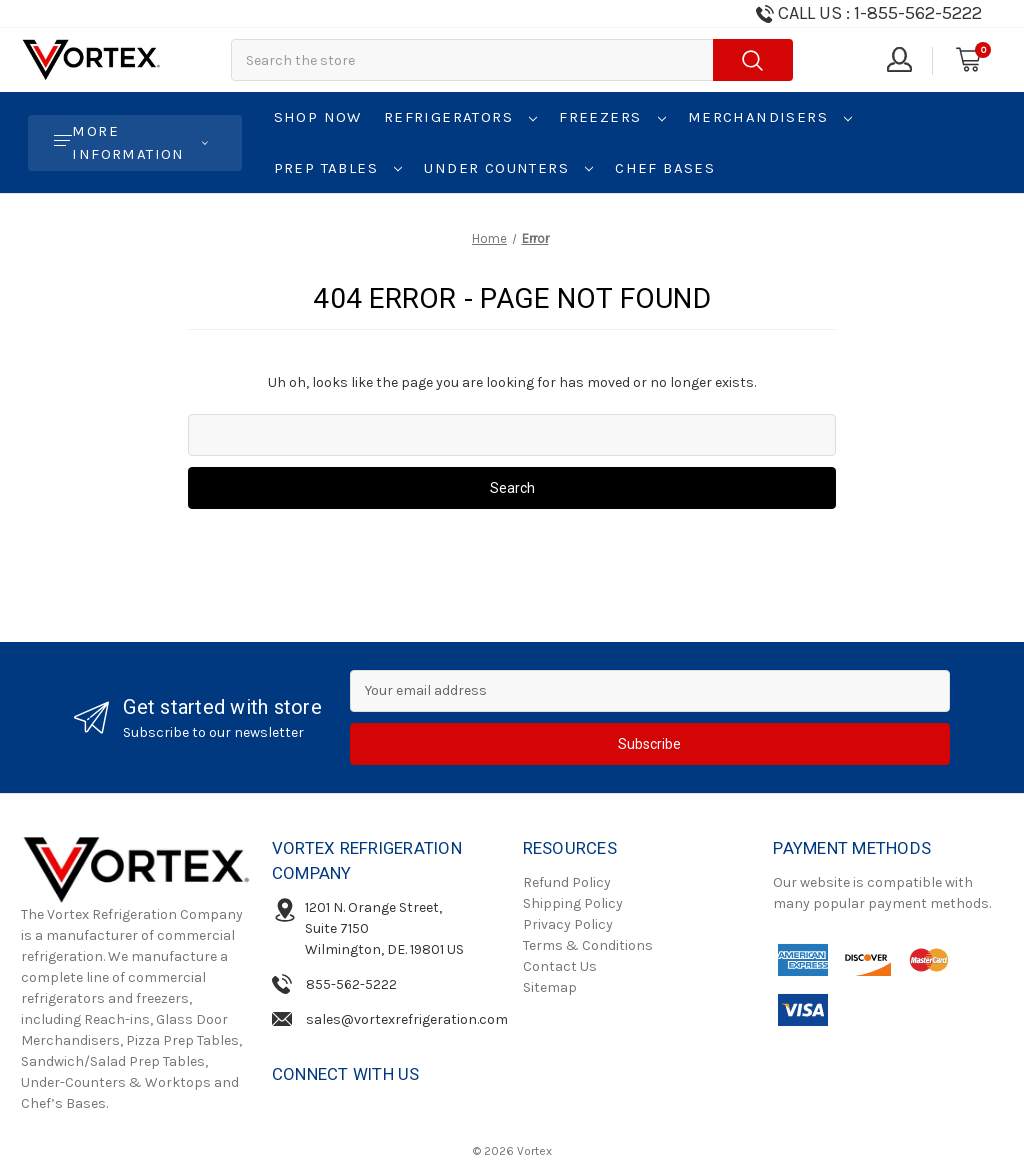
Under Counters (508, 168)
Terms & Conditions (588, 945)
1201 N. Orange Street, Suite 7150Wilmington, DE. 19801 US (384, 928)
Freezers (612, 117)
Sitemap (550, 987)
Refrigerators (461, 117)
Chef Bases (665, 168)
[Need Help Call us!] (867, 13)
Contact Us (560, 966)
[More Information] (135, 143)
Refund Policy (567, 882)
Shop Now (318, 117)
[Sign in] (898, 60)
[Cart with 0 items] (967, 60)
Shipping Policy (573, 903)
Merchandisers (770, 117)
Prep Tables (338, 168)
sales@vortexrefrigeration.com (407, 1019)
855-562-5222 (351, 984)
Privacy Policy (568, 924)
